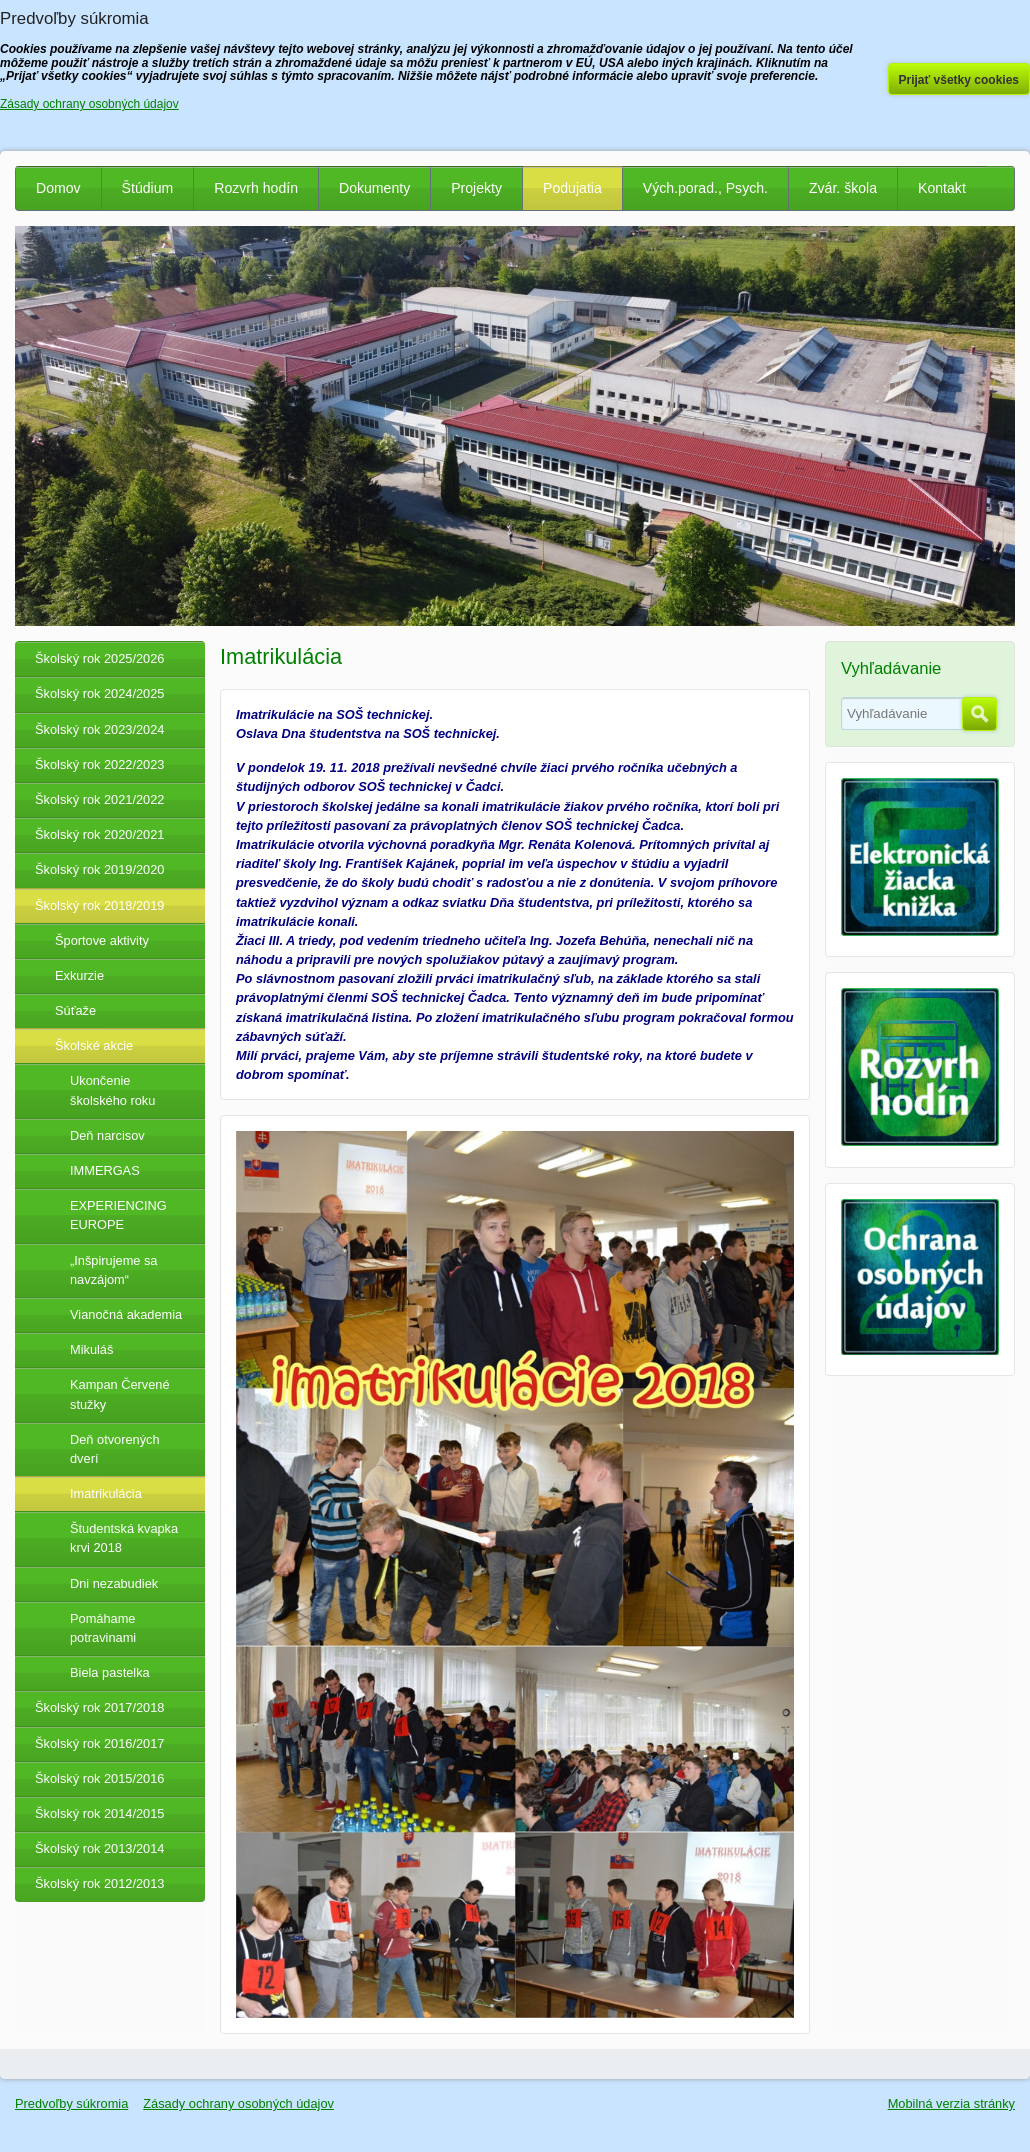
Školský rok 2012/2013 (99, 1883)
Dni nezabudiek (114, 1583)
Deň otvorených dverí (115, 1449)
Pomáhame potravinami (103, 1628)
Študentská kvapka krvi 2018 (124, 1538)
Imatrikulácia (106, 1493)
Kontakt (942, 188)
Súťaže (75, 1010)
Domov (58, 188)
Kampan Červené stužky (120, 1394)
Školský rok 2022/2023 (99, 764)
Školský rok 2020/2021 (99, 834)
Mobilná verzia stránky (951, 2103)
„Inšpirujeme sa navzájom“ (113, 1270)
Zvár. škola (843, 188)
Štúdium (148, 188)
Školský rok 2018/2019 (99, 905)
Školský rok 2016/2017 (99, 1743)
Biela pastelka (110, 1672)
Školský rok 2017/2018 (99, 1707)
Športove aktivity (102, 940)
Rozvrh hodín (256, 188)
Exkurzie (79, 975)
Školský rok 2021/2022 (99, 799)
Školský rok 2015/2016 (99, 1778)
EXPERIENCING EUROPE (118, 1215)
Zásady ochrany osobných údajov (238, 2103)
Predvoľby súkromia (71, 2103)
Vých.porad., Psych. (705, 188)
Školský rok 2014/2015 (99, 1813)
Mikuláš (91, 1349)
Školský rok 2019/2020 (99, 869)
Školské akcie (94, 1045)
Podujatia (572, 188)
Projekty (476, 188)
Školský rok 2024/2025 (99, 693)
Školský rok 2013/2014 (99, 1848)
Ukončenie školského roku (112, 1090)
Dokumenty (374, 188)
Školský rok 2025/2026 (99, 658)
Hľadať (979, 714)
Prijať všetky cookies (959, 80)
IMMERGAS (105, 1170)
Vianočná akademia (126, 1314)
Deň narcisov (107, 1135)
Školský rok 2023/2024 (99, 729)
